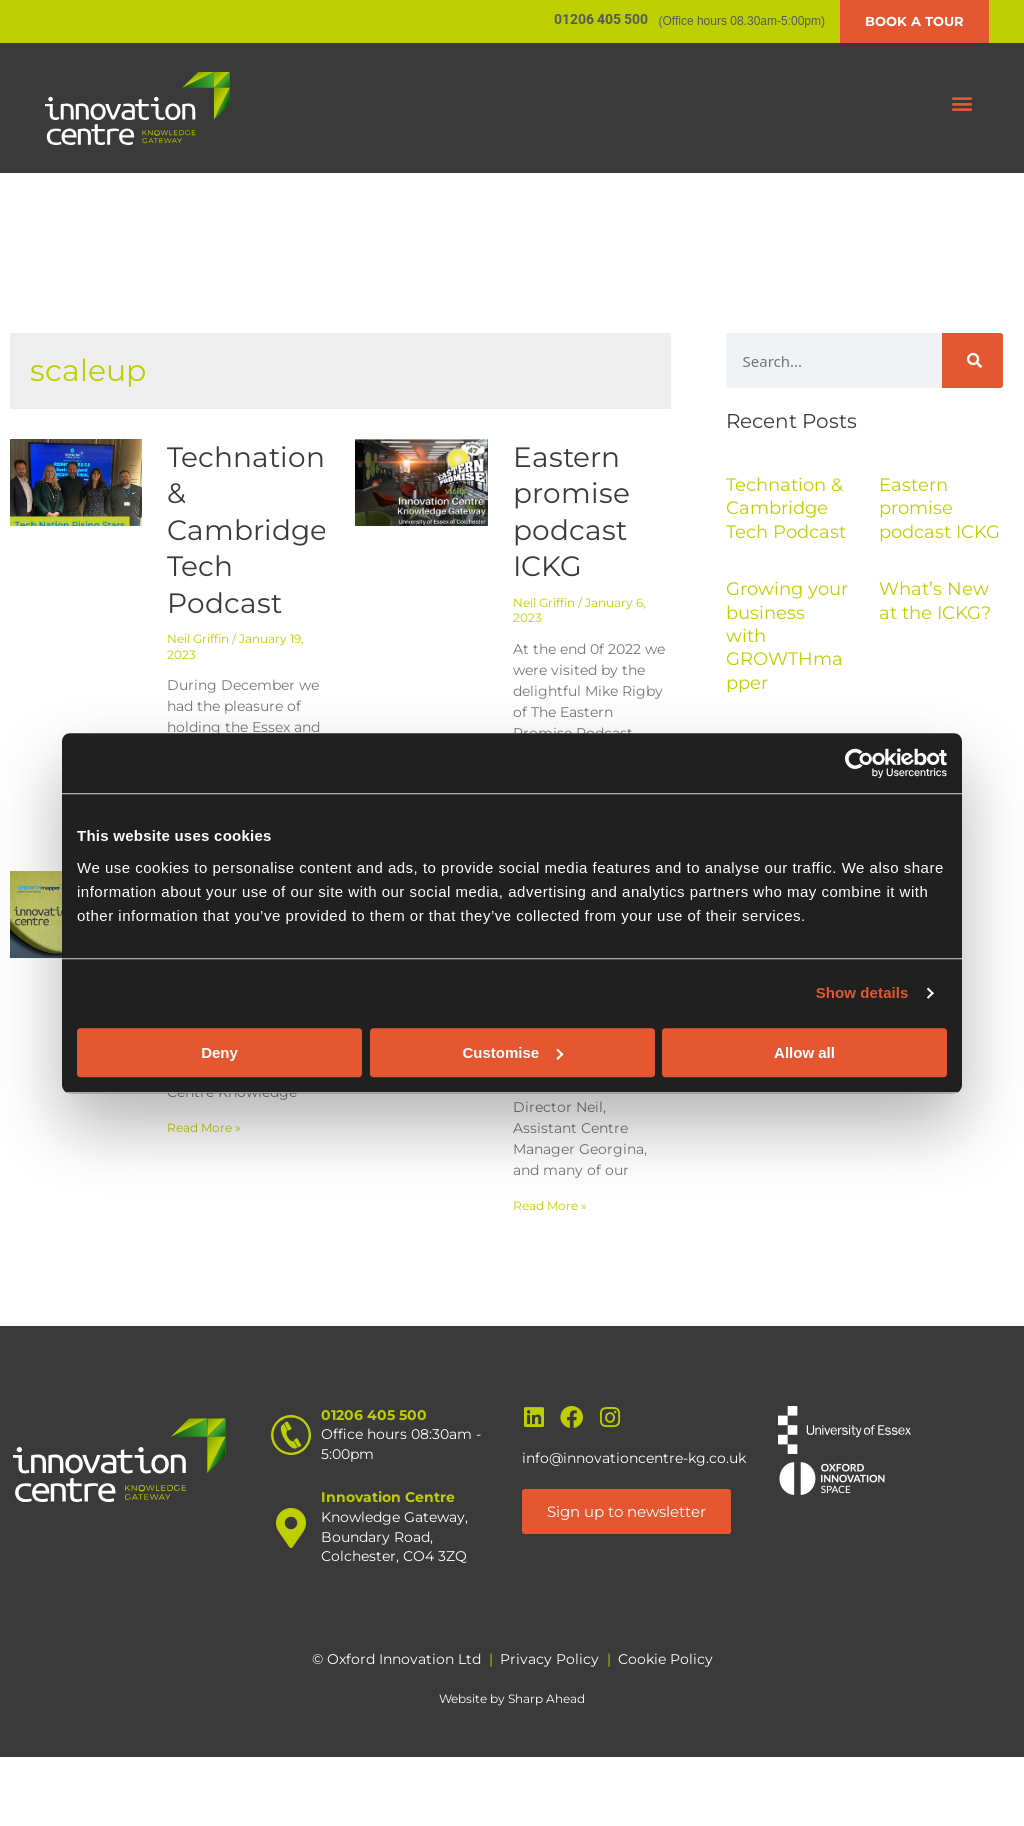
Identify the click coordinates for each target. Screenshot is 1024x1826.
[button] (962, 103)
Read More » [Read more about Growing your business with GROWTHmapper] (204, 1127)
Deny (219, 1052)
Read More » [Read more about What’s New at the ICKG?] (550, 1205)
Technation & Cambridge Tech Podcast (247, 530)
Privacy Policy (549, 1659)
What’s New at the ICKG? (935, 600)
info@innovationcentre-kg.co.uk (634, 1458)
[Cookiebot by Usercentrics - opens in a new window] (859, 763)
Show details (862, 992)
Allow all (804, 1052)
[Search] (972, 360)
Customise (512, 1052)
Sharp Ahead (546, 1698)
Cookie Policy (665, 1659)
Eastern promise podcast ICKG (939, 508)
